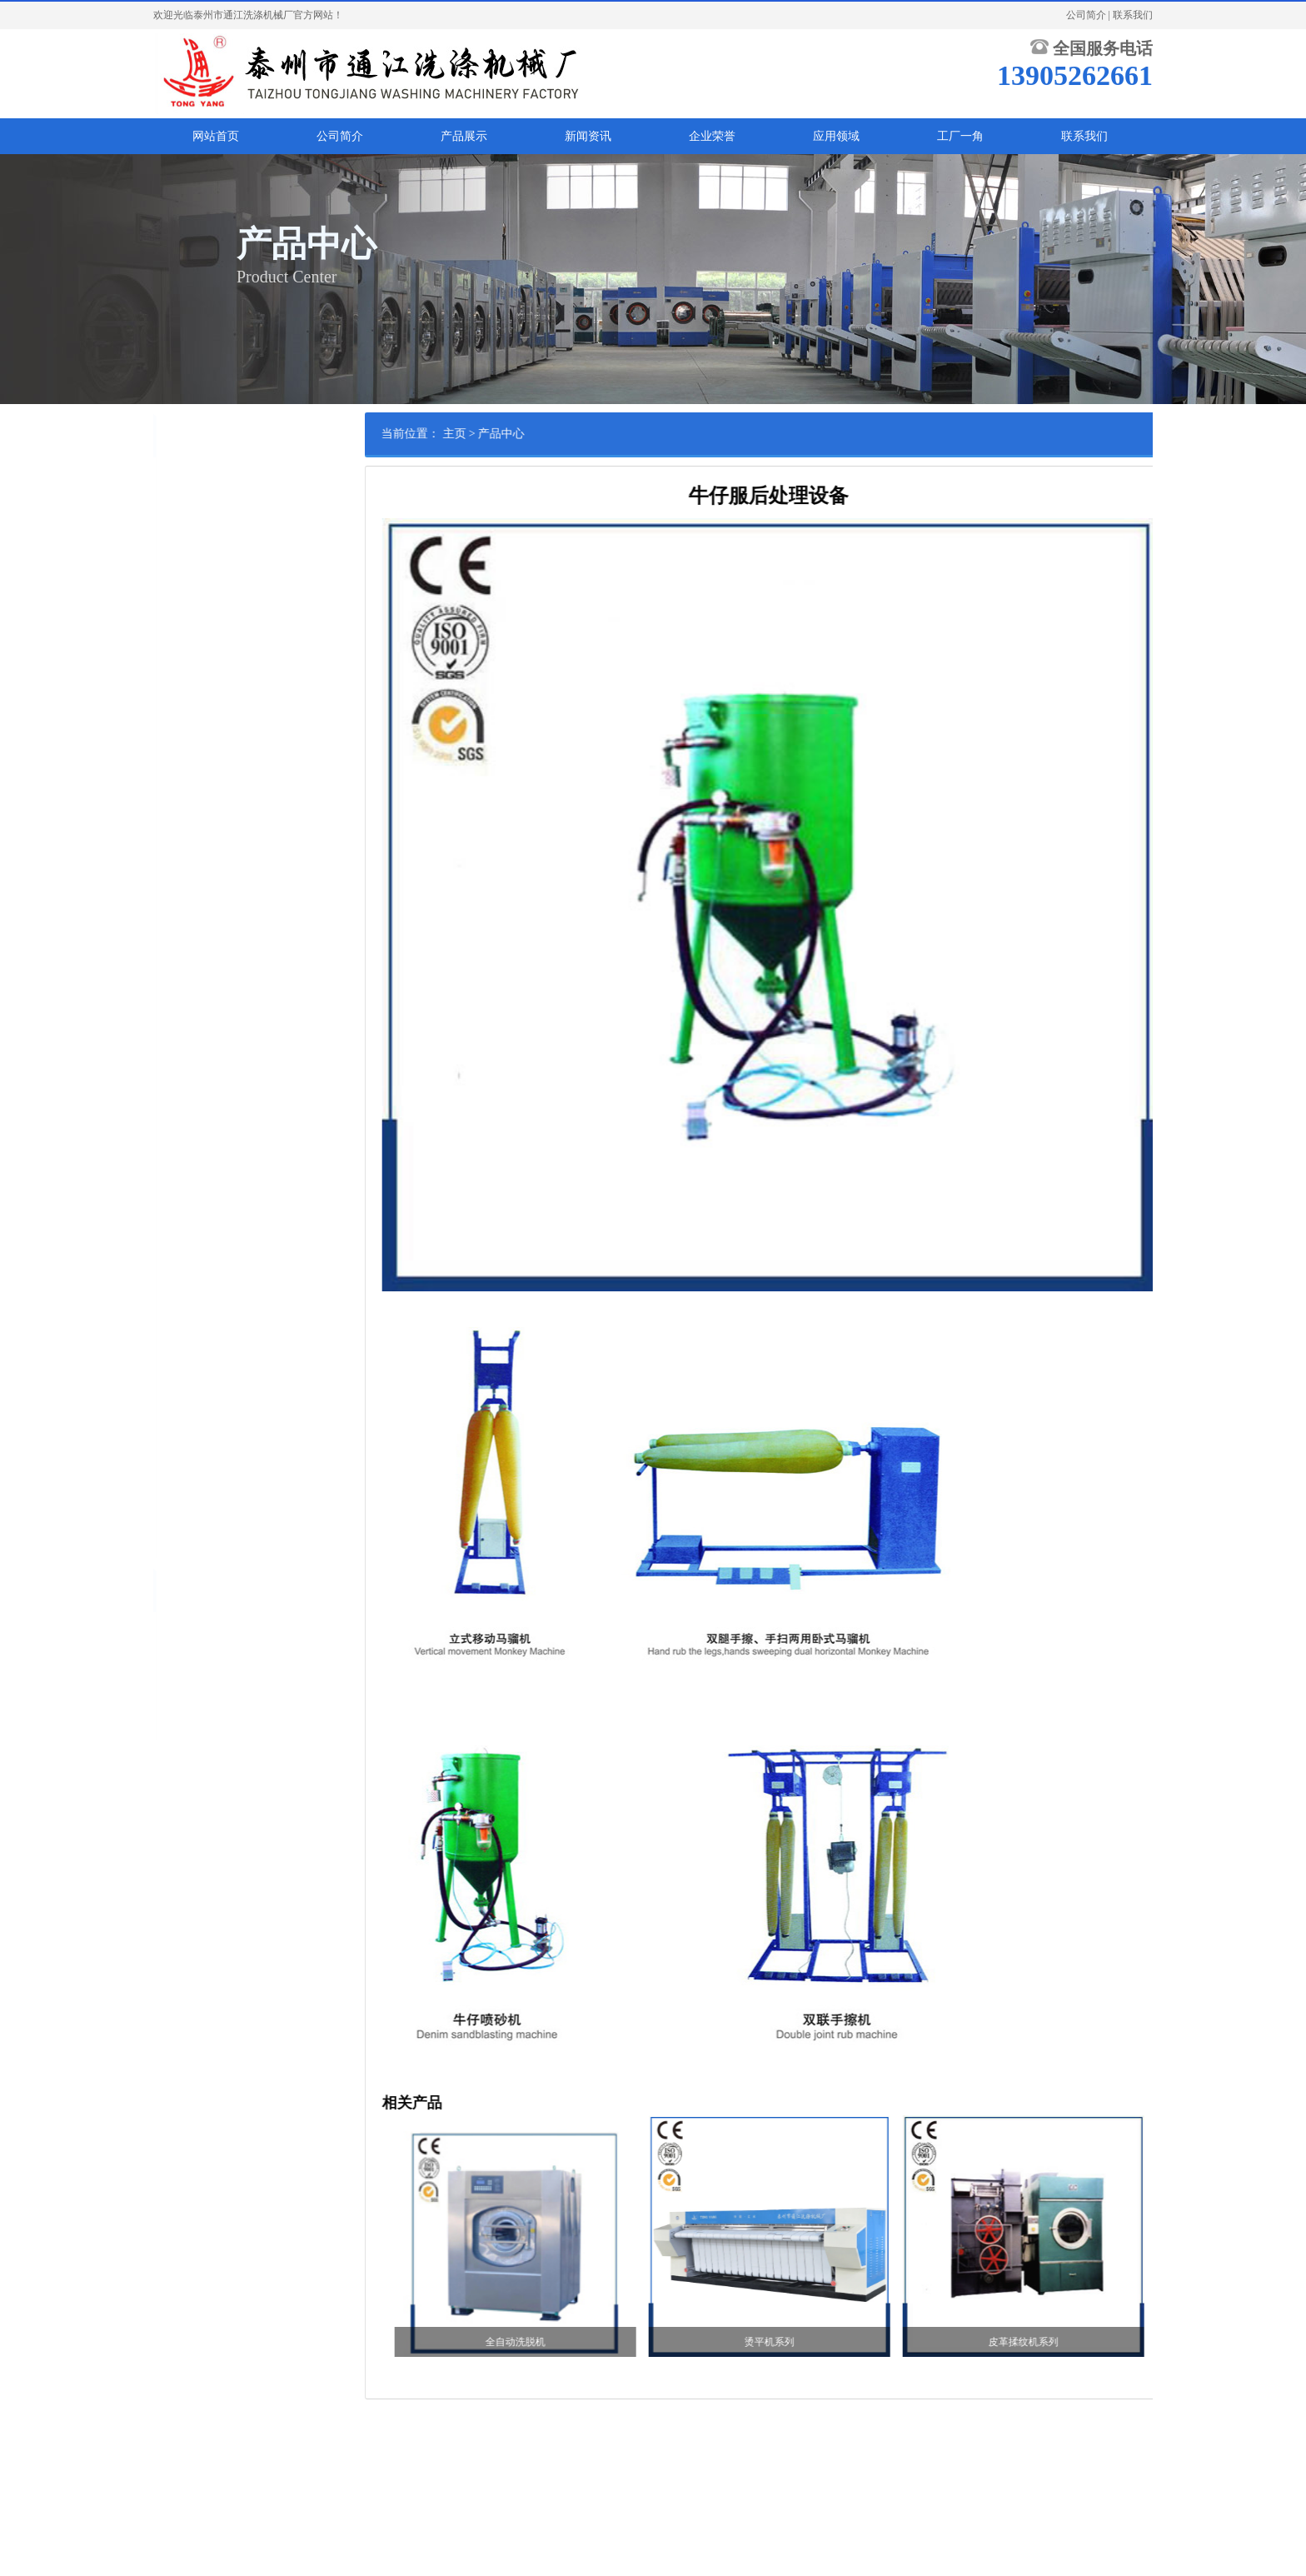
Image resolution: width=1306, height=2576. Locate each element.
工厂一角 (960, 136)
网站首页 (215, 136)
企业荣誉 (712, 136)
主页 (527, 433)
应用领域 (836, 136)
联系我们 (1133, 15)
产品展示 (464, 136)
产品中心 (574, 433)
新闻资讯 (588, 136)
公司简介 (1086, 15)
